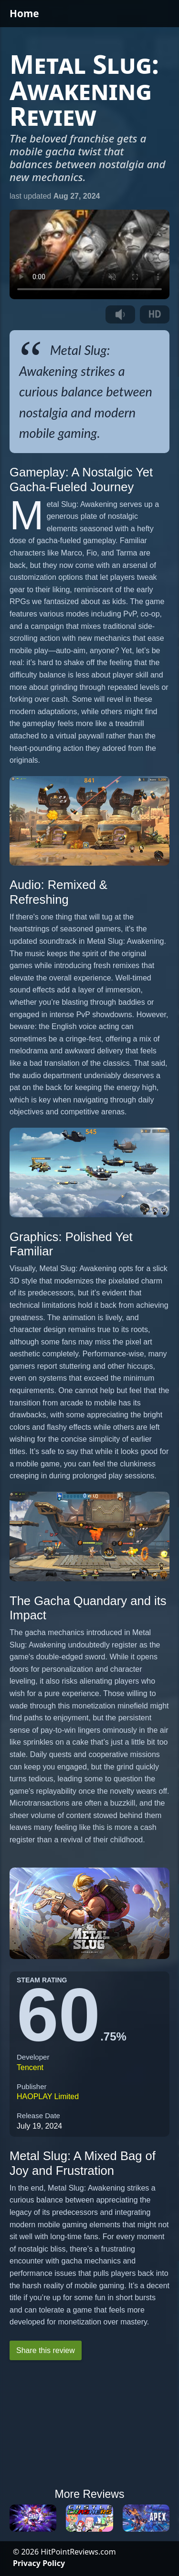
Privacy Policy (39, 2563)
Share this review (45, 2350)
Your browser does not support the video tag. (89, 255)
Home (24, 13)
